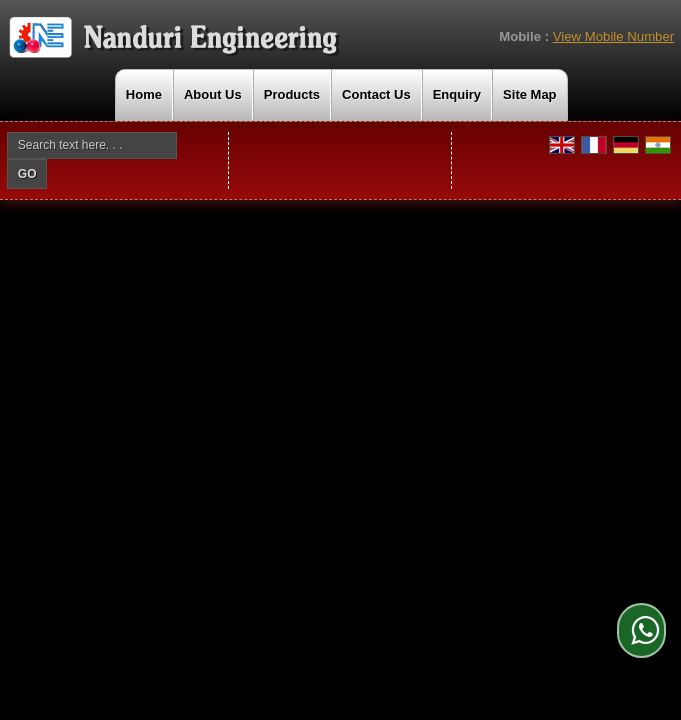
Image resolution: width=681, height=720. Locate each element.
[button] (613, 36)
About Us (213, 94)
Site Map (529, 94)
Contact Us (376, 94)
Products (292, 94)
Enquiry (457, 94)
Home (144, 94)
